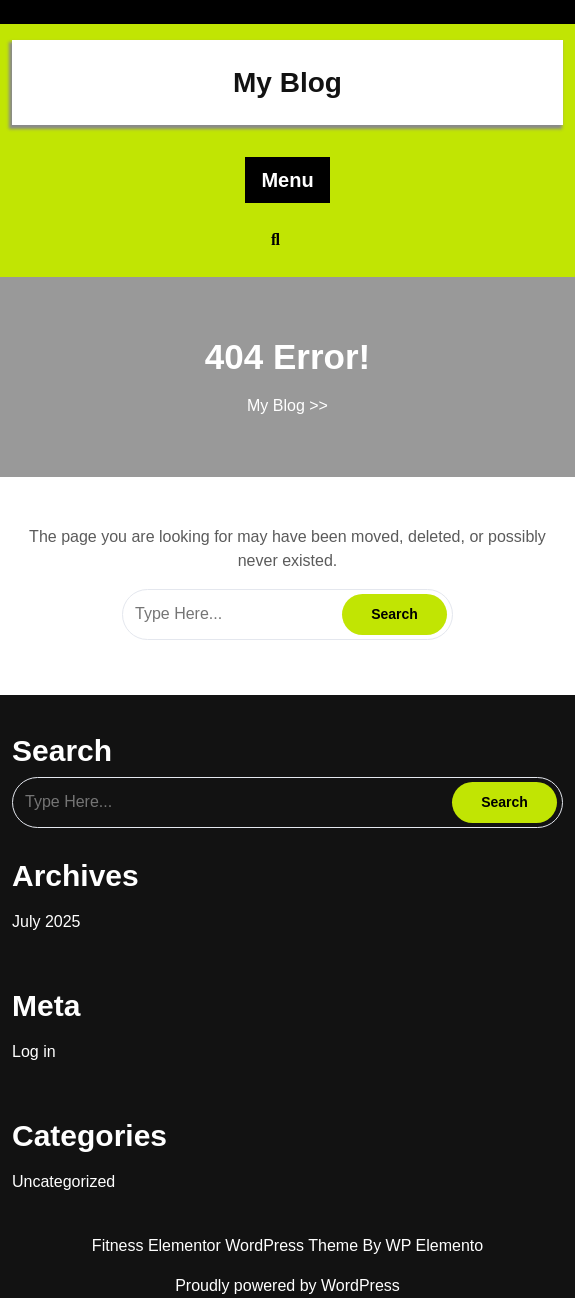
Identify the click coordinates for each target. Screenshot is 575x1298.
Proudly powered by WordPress (287, 1285)
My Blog (287, 82)
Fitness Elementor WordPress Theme (227, 1245)
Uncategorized (63, 1181)
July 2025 (46, 921)
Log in (34, 1051)
